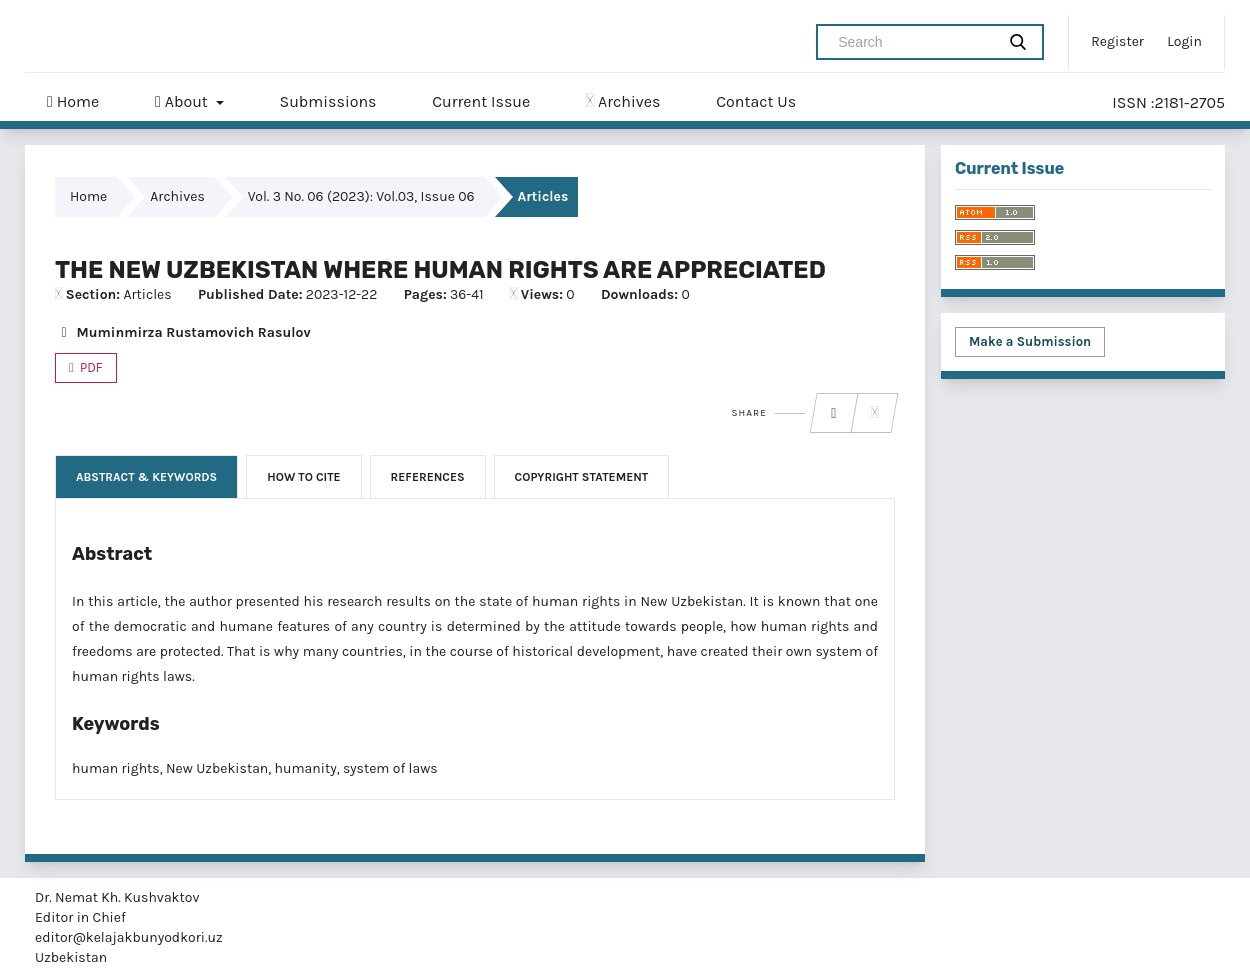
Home (73, 102)
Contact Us (756, 101)
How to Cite (303, 477)
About (183, 102)
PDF (90, 367)
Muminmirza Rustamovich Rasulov (183, 332)
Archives (623, 101)
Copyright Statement (582, 477)
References (428, 477)
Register (1117, 41)
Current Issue (481, 101)
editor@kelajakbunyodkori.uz (129, 937)
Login (1184, 41)
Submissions (327, 101)
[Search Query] (914, 42)
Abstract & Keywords (146, 477)
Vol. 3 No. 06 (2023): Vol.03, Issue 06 (361, 196)
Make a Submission (1030, 341)
